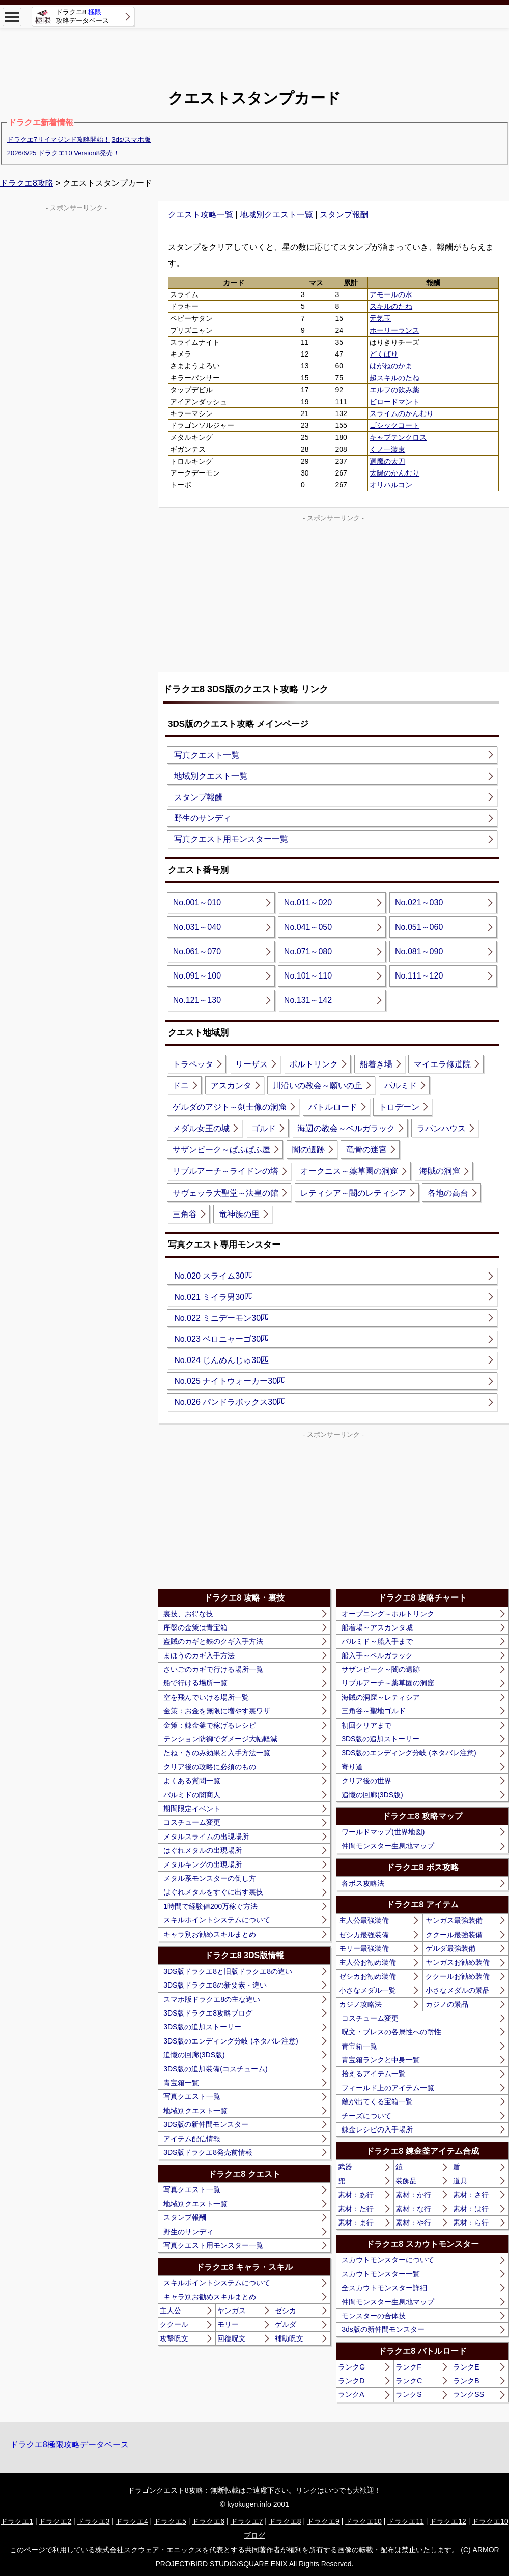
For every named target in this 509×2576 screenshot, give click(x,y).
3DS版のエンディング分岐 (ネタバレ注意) (230, 2041)
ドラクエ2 (55, 2521)
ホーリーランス (394, 330)
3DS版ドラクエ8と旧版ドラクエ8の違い (227, 1971)
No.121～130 (197, 1000)
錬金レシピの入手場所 (377, 2129)
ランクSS (468, 2394)
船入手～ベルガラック (377, 1655)
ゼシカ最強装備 (364, 1935)
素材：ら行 (471, 2222)
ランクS (408, 2394)
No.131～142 (308, 1000)
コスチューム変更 (191, 1822)
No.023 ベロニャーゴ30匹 (221, 1339)
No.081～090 (419, 951)
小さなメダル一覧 (367, 1990)
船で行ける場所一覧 (195, 1683)
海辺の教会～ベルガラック (346, 1128)
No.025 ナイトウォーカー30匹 (229, 1381)
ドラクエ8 (285, 2521)
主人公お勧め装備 (367, 1962)
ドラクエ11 (405, 2521)
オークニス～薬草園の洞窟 (349, 1171)
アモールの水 (391, 294)
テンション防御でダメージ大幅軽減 (220, 1739)
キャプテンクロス (398, 437)
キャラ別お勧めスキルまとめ (209, 1934)
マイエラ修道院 (442, 1064)
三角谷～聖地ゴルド (374, 1711)
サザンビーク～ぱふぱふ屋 (221, 1149)
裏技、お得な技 (188, 1614)
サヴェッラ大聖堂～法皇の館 (225, 1193)
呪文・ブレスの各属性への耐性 (391, 2032)
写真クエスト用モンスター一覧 (231, 839)
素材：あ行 (356, 2194)
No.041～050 (308, 927)
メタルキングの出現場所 (202, 1864)
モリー (228, 2324)
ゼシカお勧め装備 (367, 1976)
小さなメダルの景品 (458, 1990)
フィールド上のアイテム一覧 (388, 2088)
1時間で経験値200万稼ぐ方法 (210, 1906)
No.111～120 (419, 975)
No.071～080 (308, 951)
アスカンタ (231, 1085)
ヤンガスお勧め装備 (458, 1962)
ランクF (408, 2367)
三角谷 (185, 1214)
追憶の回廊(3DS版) (194, 2055)
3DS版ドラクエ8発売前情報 (207, 2152)
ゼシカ (285, 2310)
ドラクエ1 (17, 2521)
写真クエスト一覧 (206, 755)
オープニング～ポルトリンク (388, 1614)
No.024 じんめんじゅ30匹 (221, 1360)
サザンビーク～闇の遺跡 (381, 1669)
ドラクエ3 (93, 2521)
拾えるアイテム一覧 (374, 2073)
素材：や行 (413, 2222)
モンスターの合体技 (374, 2316)
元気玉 (380, 318)
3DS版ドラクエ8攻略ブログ (207, 2013)
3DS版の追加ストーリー (202, 2027)
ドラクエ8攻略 (26, 183)
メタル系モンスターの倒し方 (209, 1878)
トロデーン (399, 1107)
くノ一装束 (387, 449)
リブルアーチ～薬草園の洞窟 (388, 1683)
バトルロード (332, 1107)
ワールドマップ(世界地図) (383, 1832)
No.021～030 (419, 902)
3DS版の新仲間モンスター (205, 2124)
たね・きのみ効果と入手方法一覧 (216, 1753)
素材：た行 (356, 2209)
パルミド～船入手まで (377, 1641)
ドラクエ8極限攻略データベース (69, 2444)
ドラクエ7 (247, 2521)
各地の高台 (448, 1193)
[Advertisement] (254, 51)
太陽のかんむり (394, 473)
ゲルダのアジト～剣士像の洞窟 (230, 1107)
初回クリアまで (366, 1725)
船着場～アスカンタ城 (377, 1627)
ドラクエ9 (323, 2521)
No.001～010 (197, 902)
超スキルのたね (394, 378)
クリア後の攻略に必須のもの (209, 1767)
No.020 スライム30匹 (213, 1275)
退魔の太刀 (387, 461)
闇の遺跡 (308, 1149)
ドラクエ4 (132, 2521)
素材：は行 (471, 2209)
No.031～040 (197, 927)
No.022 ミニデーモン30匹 (221, 1318)
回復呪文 (231, 2338)
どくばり (384, 354)
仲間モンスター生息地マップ (388, 1846)
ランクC (408, 2381)
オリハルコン (391, 485)
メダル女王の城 (201, 1128)
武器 (345, 2167)
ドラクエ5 (170, 2521)
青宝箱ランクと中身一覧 (381, 2060)
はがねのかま (391, 366)
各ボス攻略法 (363, 1883)
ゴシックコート (394, 425)
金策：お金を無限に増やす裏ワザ (216, 1711)
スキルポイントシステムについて (216, 1920)
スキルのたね (391, 306)
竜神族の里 (239, 1214)
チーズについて (366, 2116)
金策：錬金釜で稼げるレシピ (209, 1725)
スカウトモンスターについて (388, 2260)
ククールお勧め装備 (458, 1976)
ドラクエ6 (208, 2521)
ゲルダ (285, 2324)
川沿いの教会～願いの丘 (317, 1085)
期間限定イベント (191, 1808)
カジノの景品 (447, 2004)
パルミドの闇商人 (191, 1795)
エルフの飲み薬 (394, 390)
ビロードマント (394, 402)
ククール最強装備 (454, 1935)
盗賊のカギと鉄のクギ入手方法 (213, 1641)
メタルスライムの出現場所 (206, 1836)
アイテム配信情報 (191, 2139)
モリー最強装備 (364, 1948)
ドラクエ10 (363, 2521)
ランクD (351, 2381)
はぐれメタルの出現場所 (202, 1850)
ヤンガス (231, 2310)
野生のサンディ (202, 818)
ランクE (466, 2367)
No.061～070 (197, 951)
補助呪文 (289, 2338)
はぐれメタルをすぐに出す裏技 (213, 1892)
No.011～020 (308, 902)
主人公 (170, 2310)
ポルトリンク (313, 1064)
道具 (460, 2181)
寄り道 (352, 1767)
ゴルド (263, 1128)
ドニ (181, 1085)
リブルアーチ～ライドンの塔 (225, 1171)
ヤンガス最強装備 (454, 1920)
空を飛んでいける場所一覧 (206, 1697)
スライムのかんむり (402, 413)
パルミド (400, 1085)
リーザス (251, 1064)
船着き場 (376, 1064)
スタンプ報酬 (344, 214)
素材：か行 (413, 2194)
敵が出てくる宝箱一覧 (377, 2101)
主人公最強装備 (364, 1920)
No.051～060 (419, 927)
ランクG (351, 2367)
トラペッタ (193, 1064)
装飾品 (406, 2181)
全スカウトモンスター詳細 (384, 2288)
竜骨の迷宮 (366, 1149)
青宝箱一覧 (181, 2083)
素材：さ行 (471, 2194)
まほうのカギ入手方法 (199, 1655)
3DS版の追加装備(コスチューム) (215, 2069)
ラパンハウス (441, 1128)
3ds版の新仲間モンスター (383, 2329)
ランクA (351, 2394)
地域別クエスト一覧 (276, 214)
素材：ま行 (356, 2222)
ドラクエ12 (448, 2521)
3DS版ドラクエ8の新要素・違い (215, 1985)
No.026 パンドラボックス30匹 (229, 1402)
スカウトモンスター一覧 (381, 2274)
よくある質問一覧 (191, 1780)
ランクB (466, 2381)
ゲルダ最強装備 (450, 1948)
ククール (174, 2324)
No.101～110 (308, 975)
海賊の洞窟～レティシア (381, 1697)
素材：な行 (413, 2209)
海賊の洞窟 (439, 1171)
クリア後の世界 (366, 1780)
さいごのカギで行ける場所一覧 (213, 1669)
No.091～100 (197, 975)
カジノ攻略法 (360, 2004)
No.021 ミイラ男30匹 (213, 1297)
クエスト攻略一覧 (200, 214)
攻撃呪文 (174, 2338)
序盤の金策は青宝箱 (195, 1627)
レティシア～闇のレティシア (353, 1193)
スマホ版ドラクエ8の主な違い (211, 1999)
